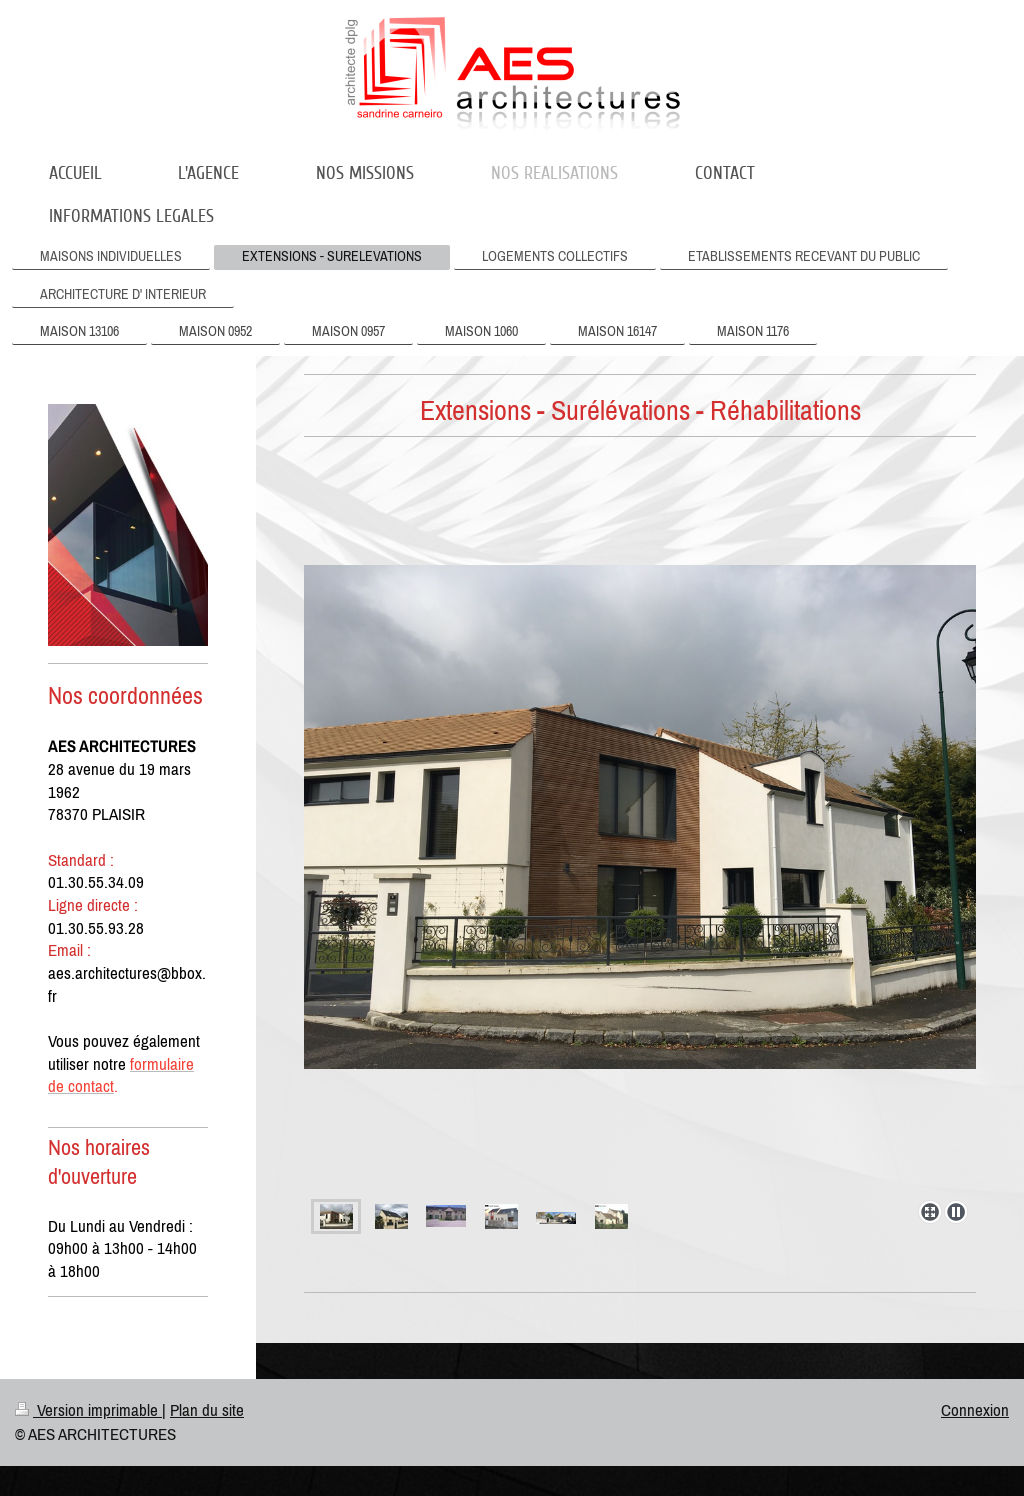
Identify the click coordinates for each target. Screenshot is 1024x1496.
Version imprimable (88, 1410)
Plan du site (207, 1410)
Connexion (975, 1410)
